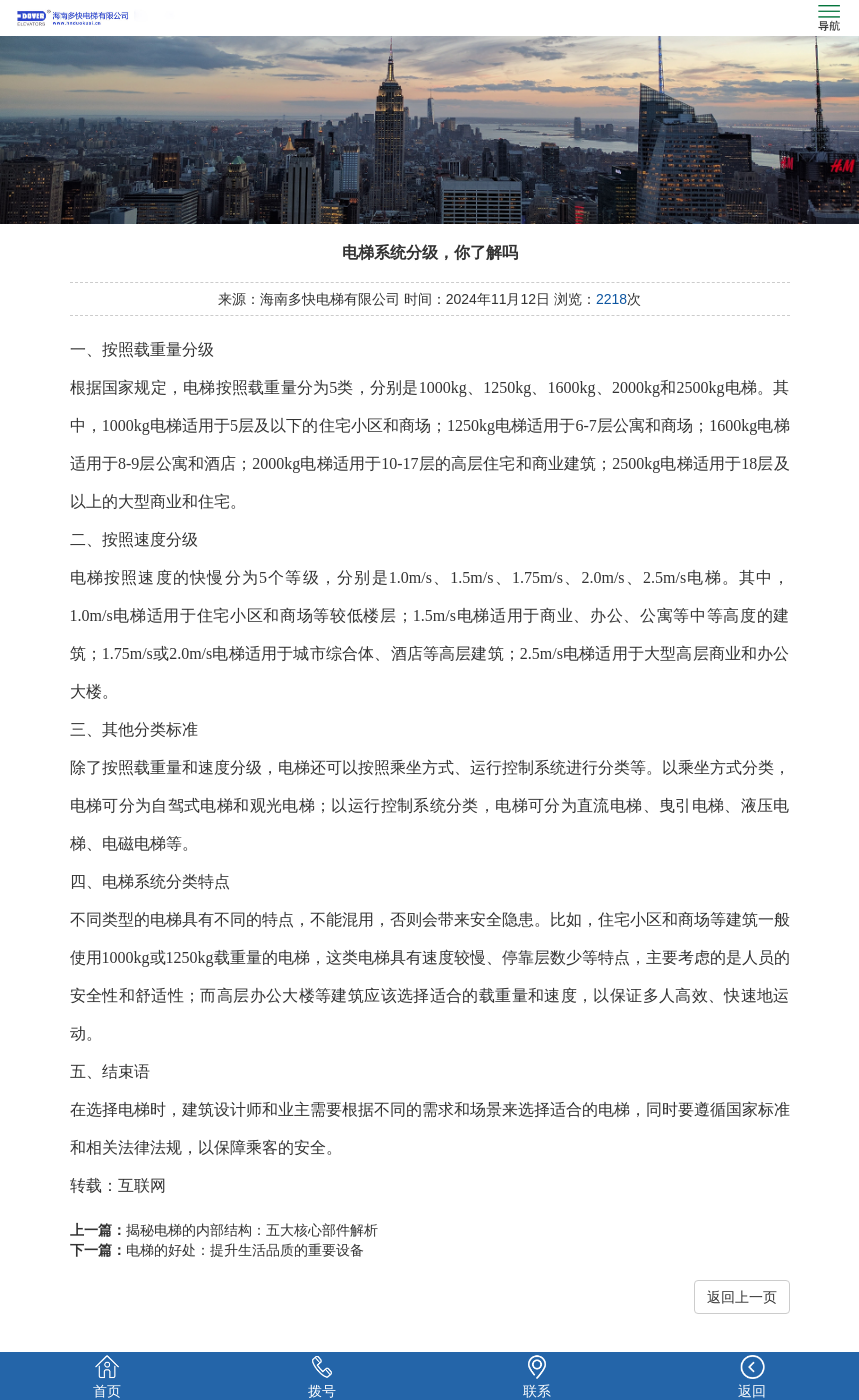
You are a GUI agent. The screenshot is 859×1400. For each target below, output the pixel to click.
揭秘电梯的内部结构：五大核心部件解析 (252, 1230)
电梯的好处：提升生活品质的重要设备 (245, 1250)
